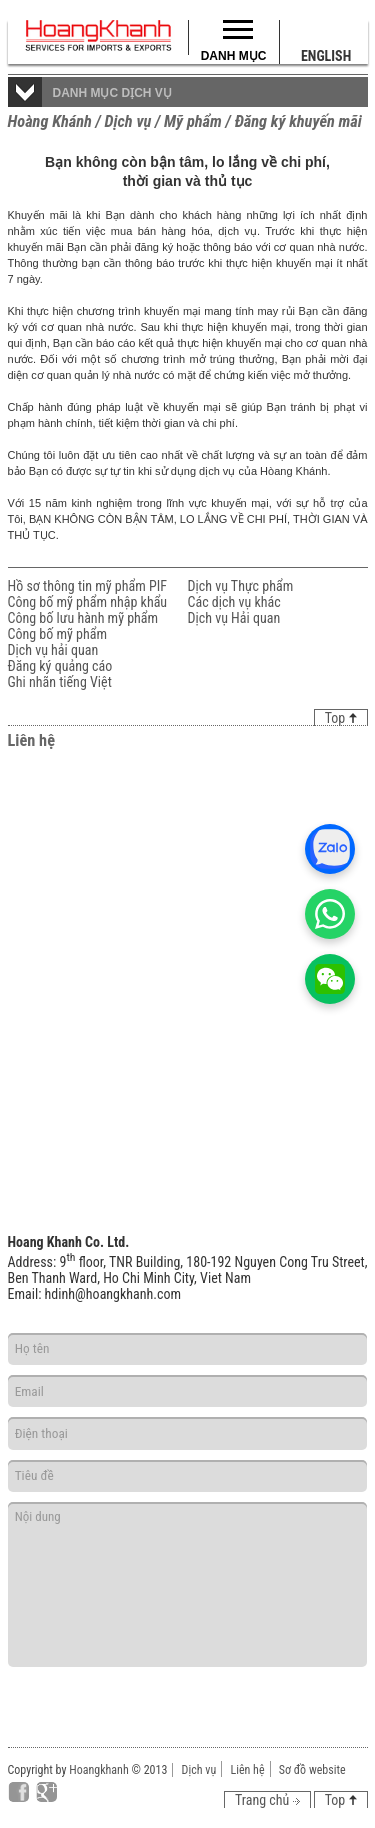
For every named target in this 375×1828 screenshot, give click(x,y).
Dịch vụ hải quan (53, 650)
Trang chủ (267, 1800)
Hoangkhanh (99, 1770)
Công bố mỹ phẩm (58, 634)
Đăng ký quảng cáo (60, 666)
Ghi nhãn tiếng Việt (60, 682)
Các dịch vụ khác (234, 602)
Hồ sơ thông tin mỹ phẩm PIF (87, 586)
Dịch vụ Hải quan (234, 618)
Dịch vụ (199, 1770)
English (326, 56)
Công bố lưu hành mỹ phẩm (83, 618)
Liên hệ (247, 1770)
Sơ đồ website (312, 1770)
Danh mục (234, 56)
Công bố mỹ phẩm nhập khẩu (88, 602)
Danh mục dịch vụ (112, 93)
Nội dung (188, 1584)
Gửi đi (292, 1693)
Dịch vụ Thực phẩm (241, 586)
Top (341, 718)
